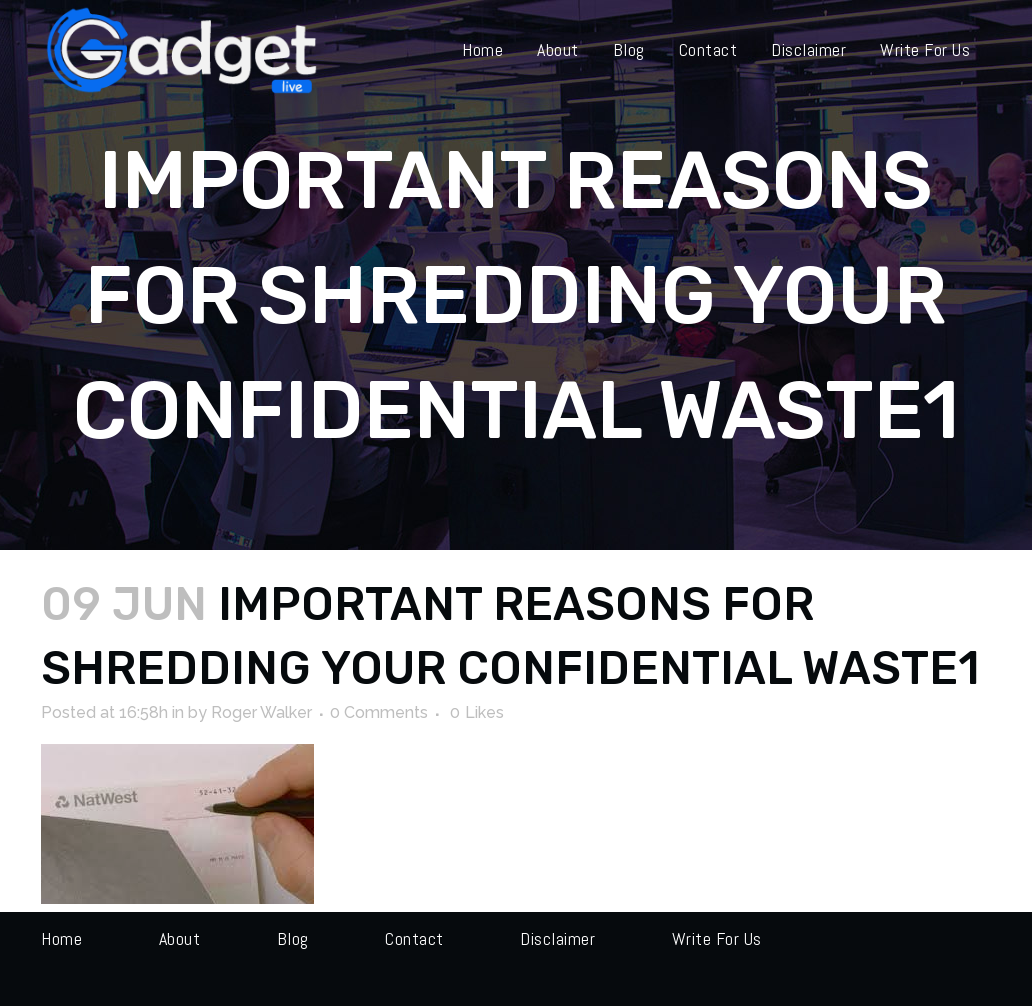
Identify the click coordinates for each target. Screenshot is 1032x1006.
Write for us (717, 938)
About (180, 938)
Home (61, 938)
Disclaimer (557, 938)
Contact (414, 938)
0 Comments (379, 712)
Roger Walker (261, 712)
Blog (293, 938)
